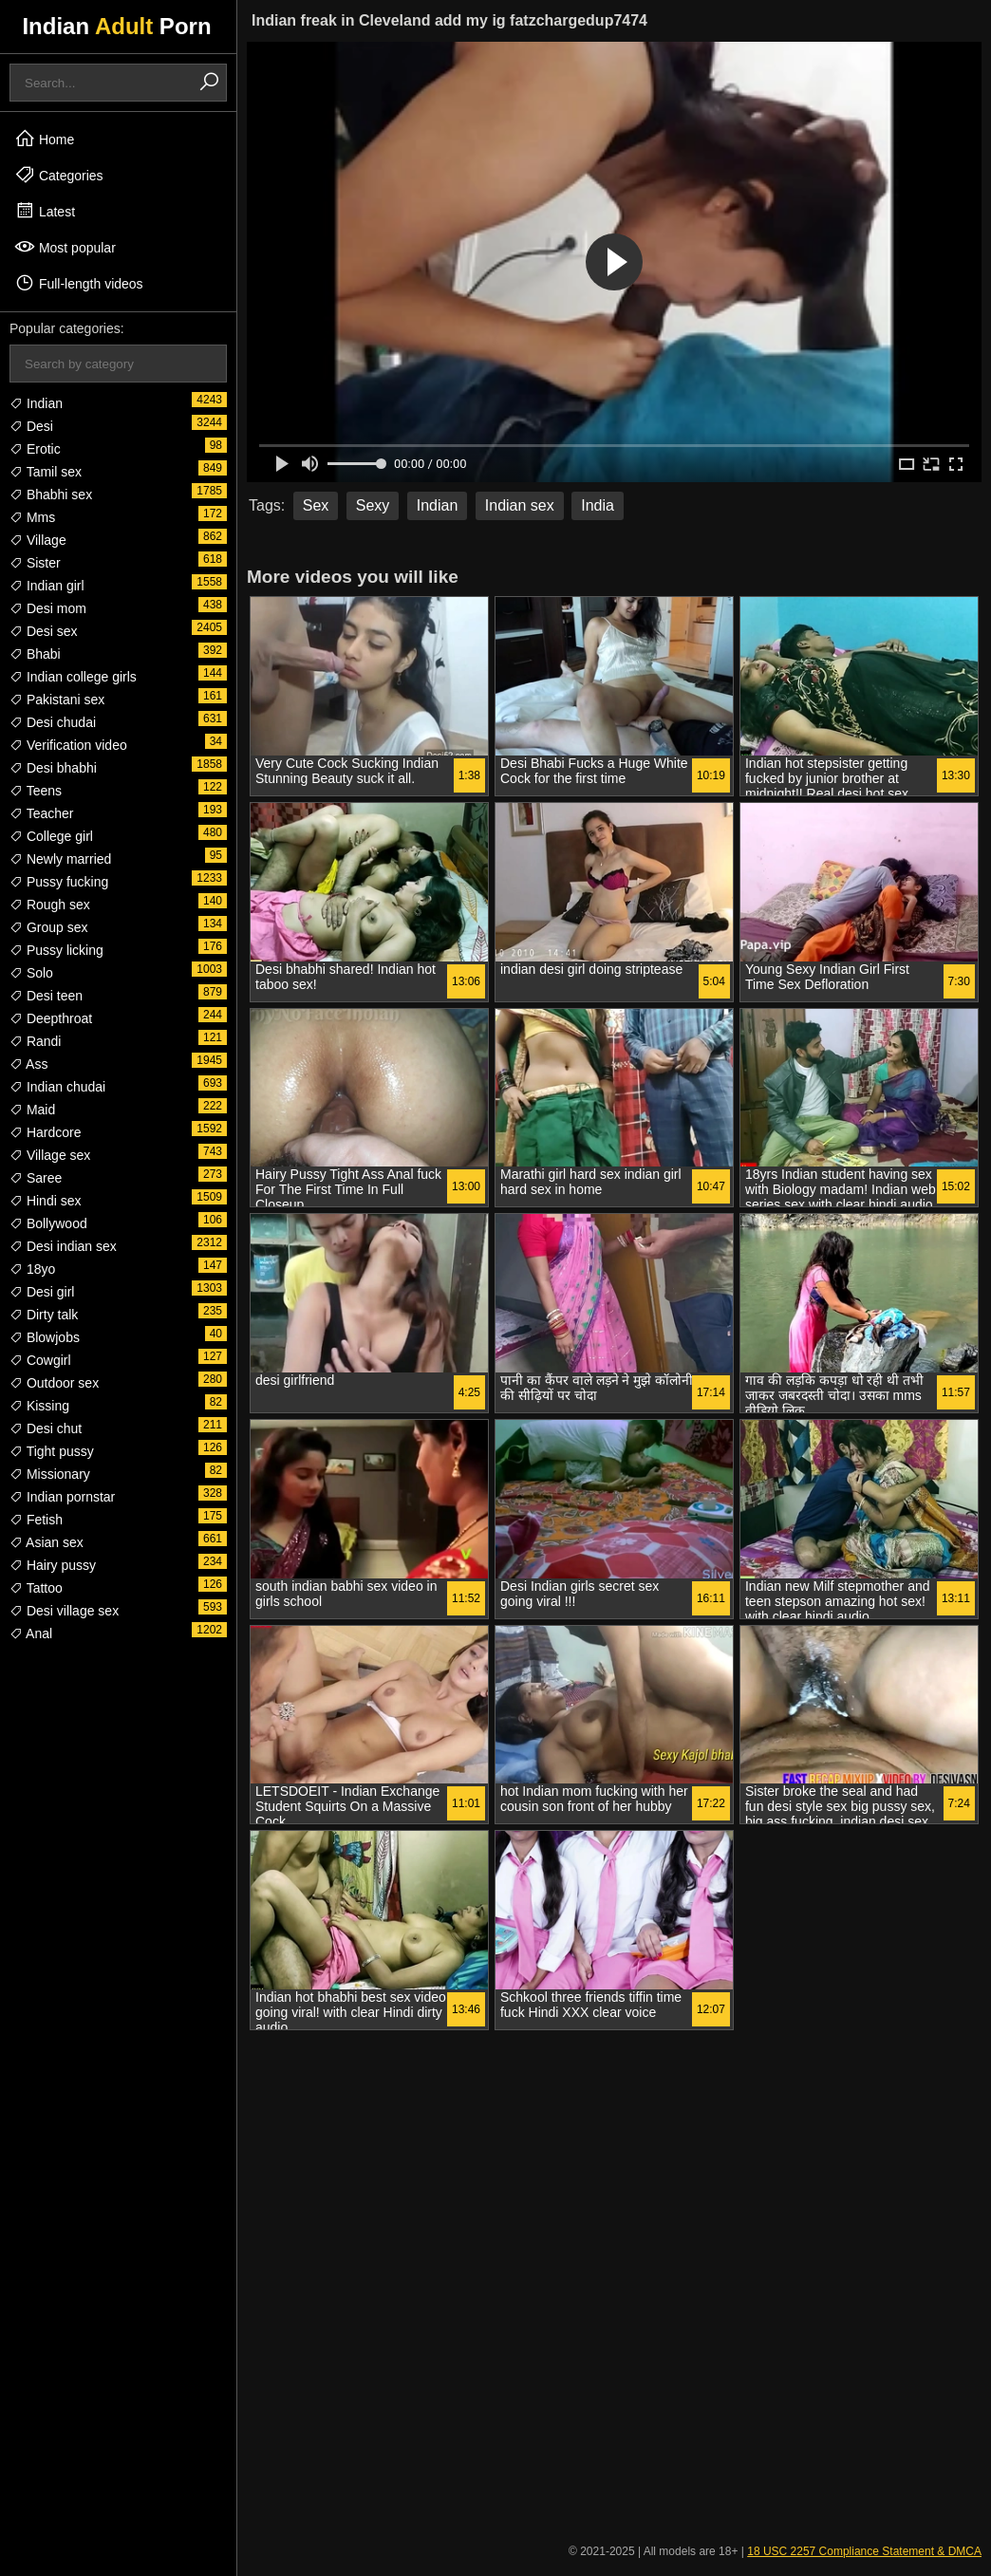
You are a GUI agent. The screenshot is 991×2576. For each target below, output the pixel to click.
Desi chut (45, 1428)
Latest (44, 210)
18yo (32, 1269)
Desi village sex (64, 1610)
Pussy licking (56, 950)
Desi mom (47, 608)
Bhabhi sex (50, 494)
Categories (58, 174)
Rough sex (49, 904)
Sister (35, 562)
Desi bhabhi (53, 767)
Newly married (60, 859)
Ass (28, 1064)
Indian (36, 403)
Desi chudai (52, 722)
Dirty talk (43, 1314)
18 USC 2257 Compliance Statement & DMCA (864, 2551)
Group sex (48, 927)
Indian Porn (116, 26)
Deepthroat (50, 1018)
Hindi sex (45, 1200)
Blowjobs (44, 1337)
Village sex (49, 1155)
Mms (32, 517)
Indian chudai (57, 1086)
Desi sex (43, 631)
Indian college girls (73, 676)
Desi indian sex (63, 1246)
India (597, 505)
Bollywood (48, 1223)
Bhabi (35, 654)
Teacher (41, 813)
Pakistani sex (56, 699)
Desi (31, 426)
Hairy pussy (52, 1565)
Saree (35, 1177)
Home (44, 138)
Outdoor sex (54, 1383)
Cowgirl (40, 1360)
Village (37, 540)
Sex (316, 505)
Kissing (39, 1405)
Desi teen (46, 995)
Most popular (65, 246)
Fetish (36, 1519)
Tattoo (36, 1588)
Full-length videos (78, 282)
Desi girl (41, 1291)
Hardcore (45, 1132)
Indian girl (46, 585)
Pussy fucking (58, 881)
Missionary (49, 1474)
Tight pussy (51, 1451)
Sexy (373, 505)
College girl (51, 836)
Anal (30, 1633)
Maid (32, 1109)
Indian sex (519, 505)
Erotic (35, 449)
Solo (31, 972)
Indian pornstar (62, 1496)
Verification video (68, 745)
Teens (35, 790)
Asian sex (46, 1542)
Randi (35, 1041)
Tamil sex (45, 471)
